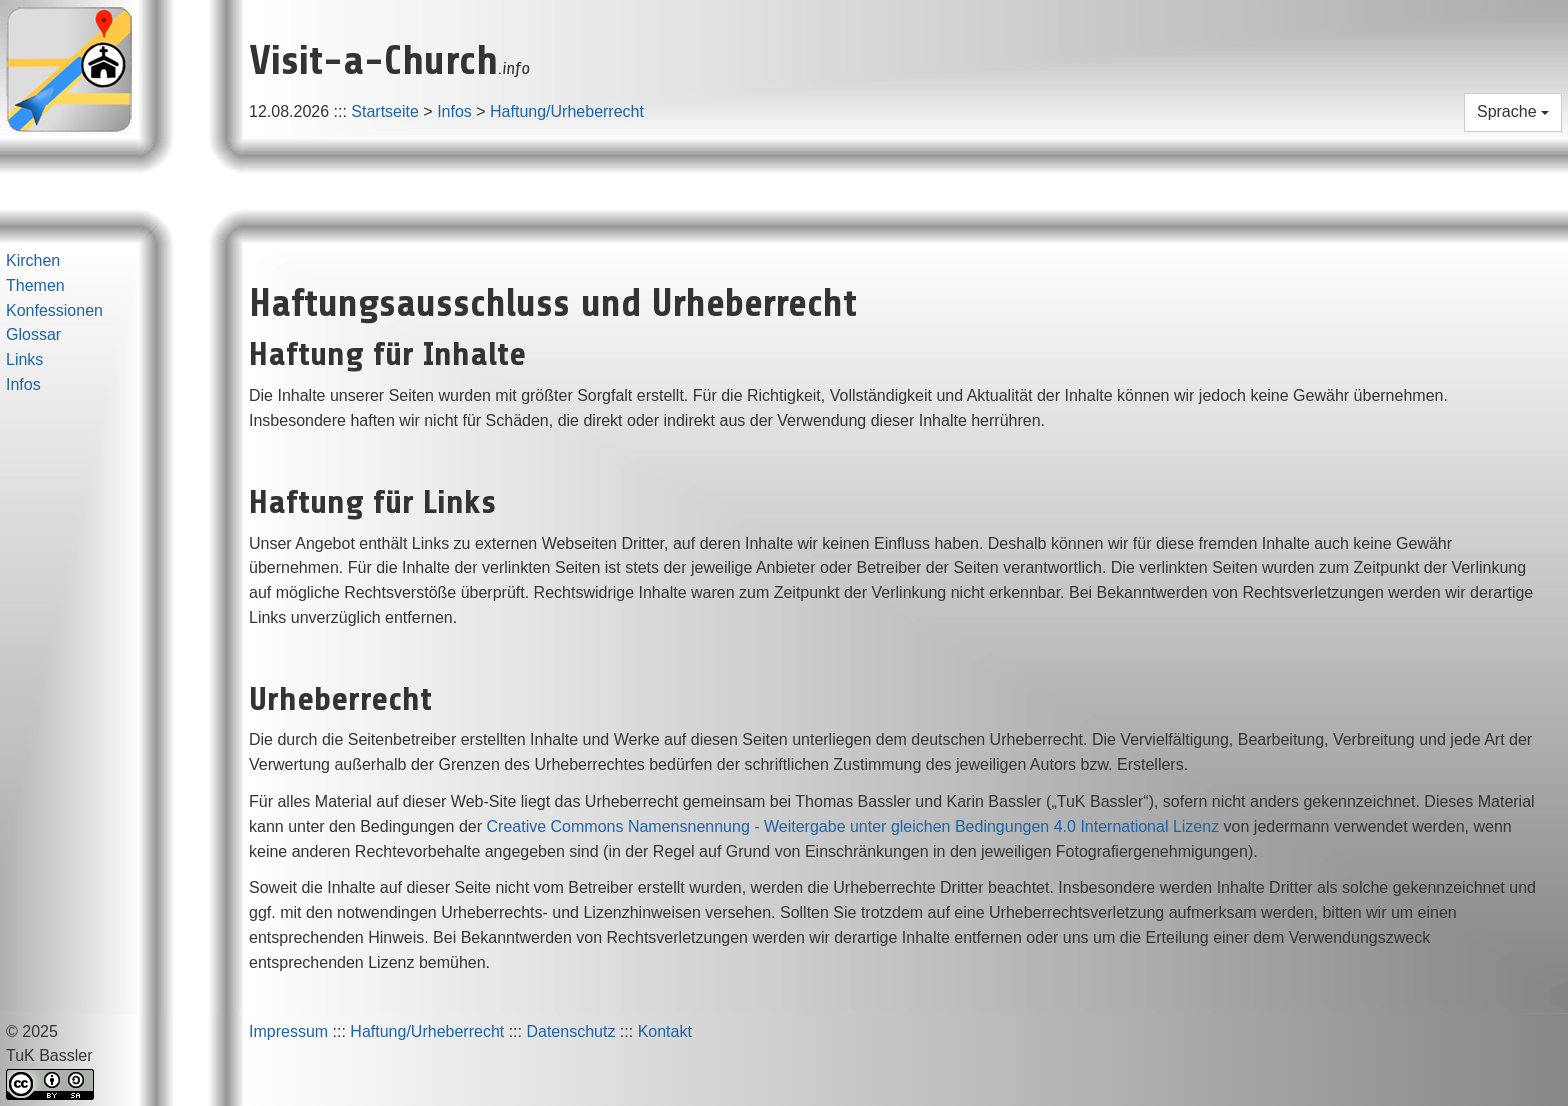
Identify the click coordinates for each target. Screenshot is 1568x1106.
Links (24, 359)
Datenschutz (570, 1031)
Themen (35, 285)
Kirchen (33, 260)
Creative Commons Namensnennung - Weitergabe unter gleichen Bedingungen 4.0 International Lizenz (853, 826)
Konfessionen (54, 310)
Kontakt (665, 1031)
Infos (454, 111)
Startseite (385, 111)
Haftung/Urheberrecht (567, 111)
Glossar (33, 334)
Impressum (288, 1031)
